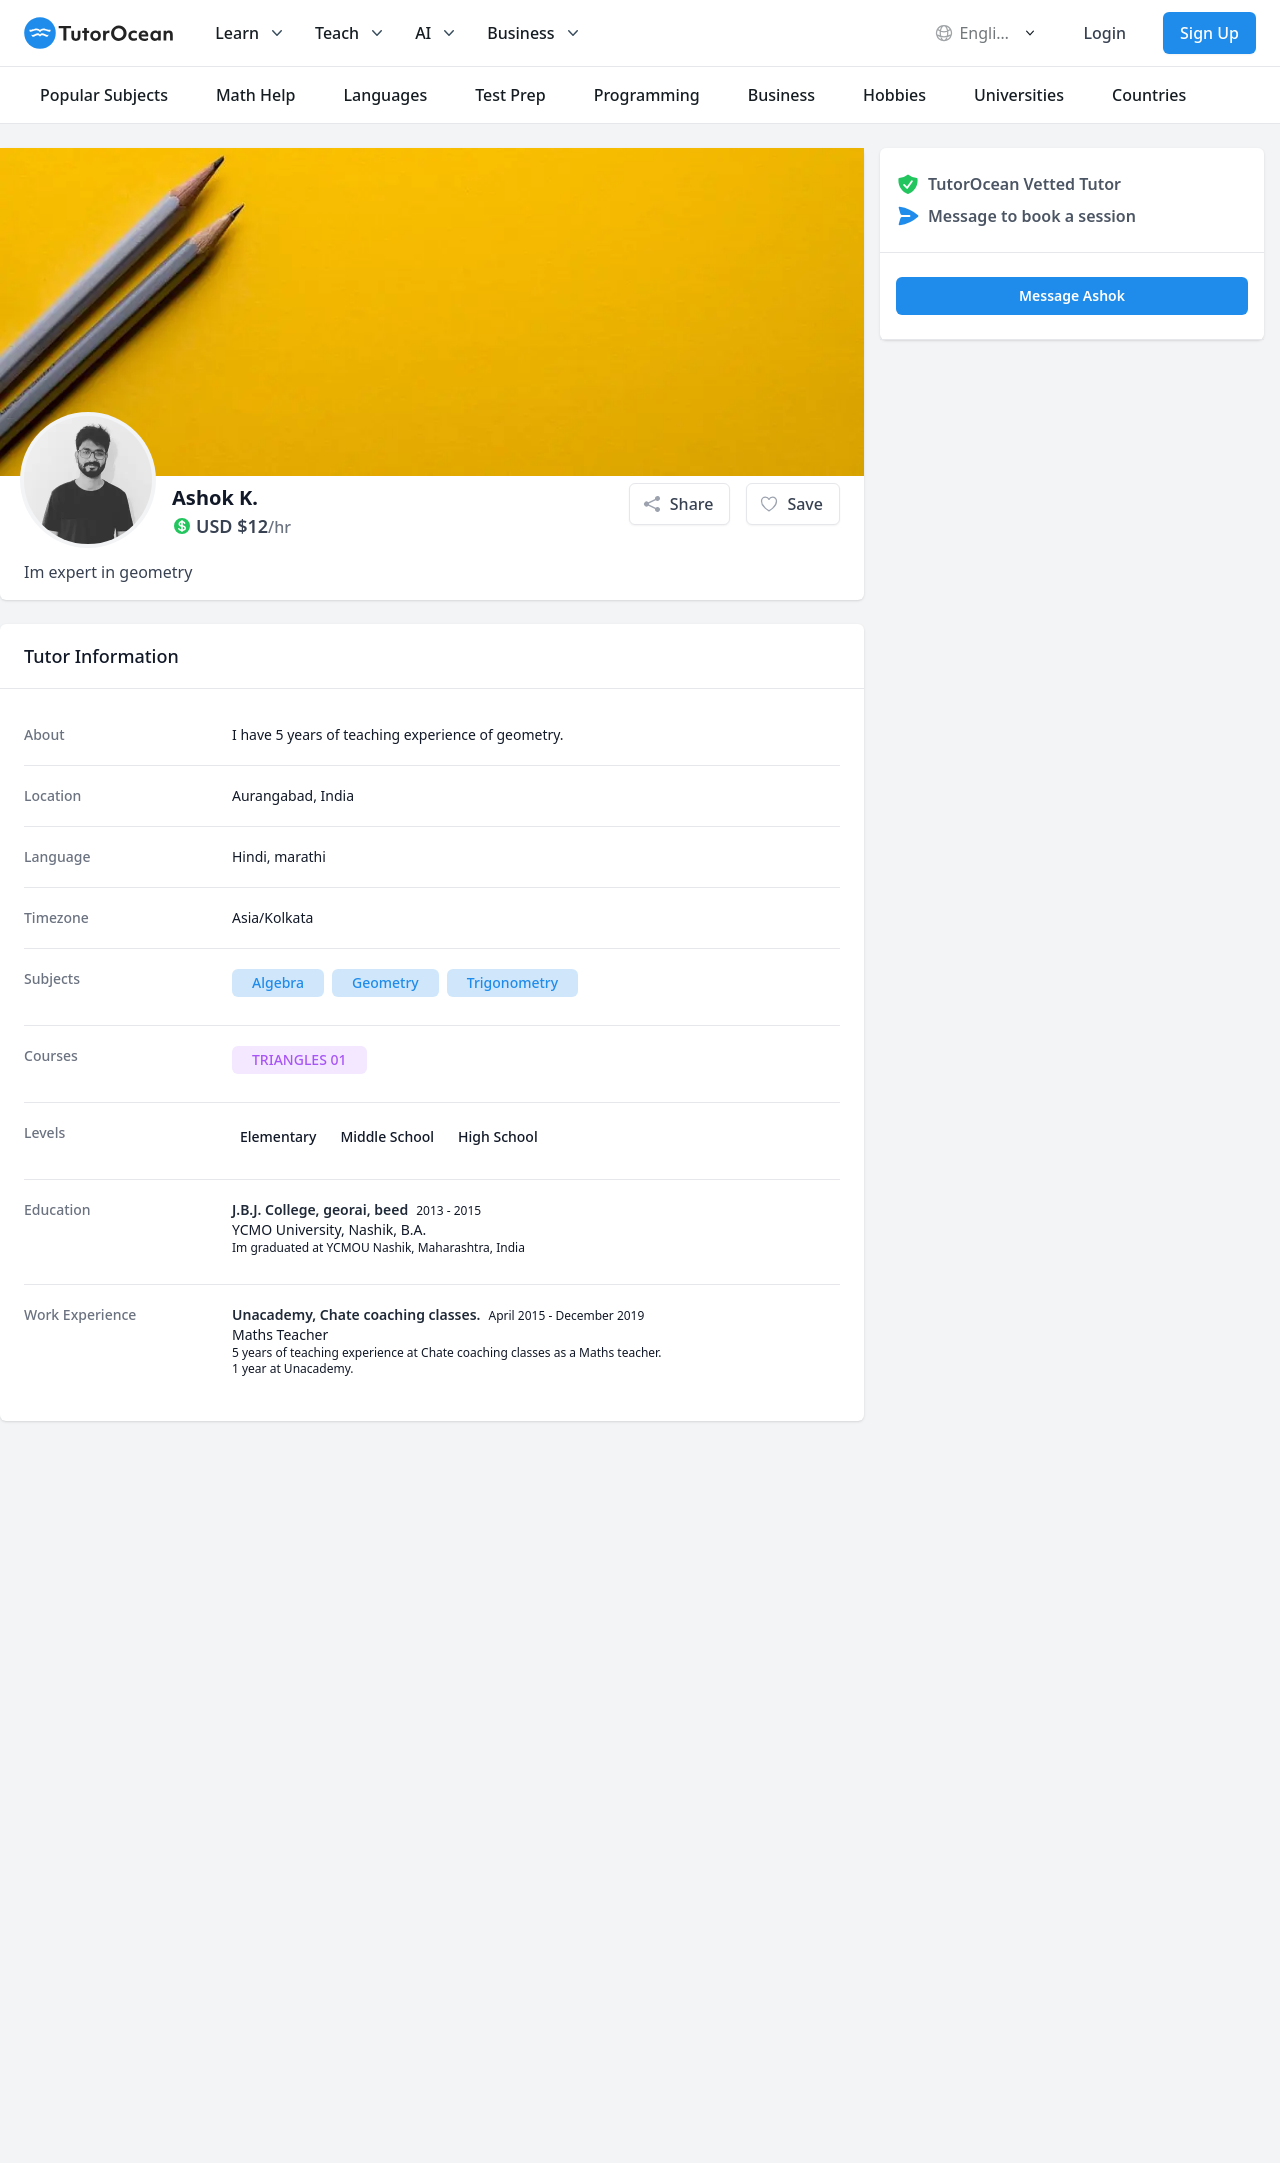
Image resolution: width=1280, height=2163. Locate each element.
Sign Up (1209, 33)
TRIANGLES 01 (299, 1059)
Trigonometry (512, 982)
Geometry (385, 982)
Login (1104, 33)
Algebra (278, 982)
